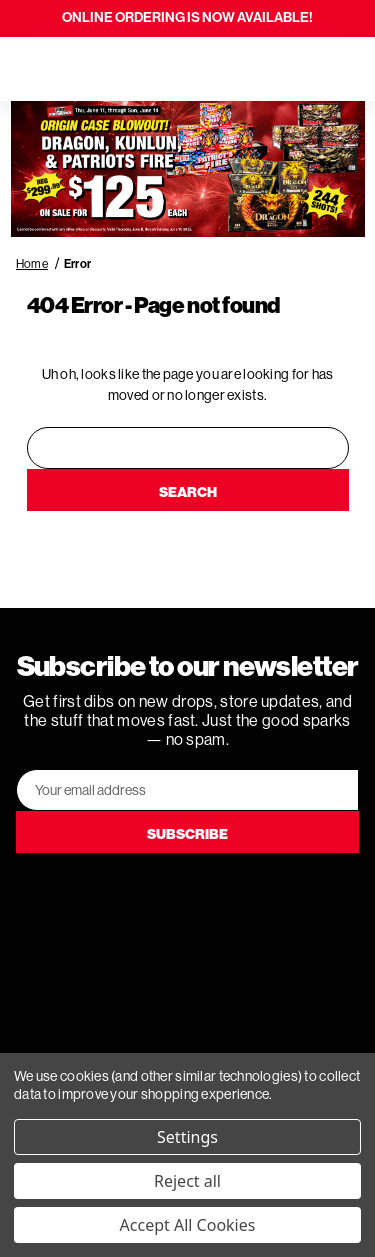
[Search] (72, 69)
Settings (187, 1137)
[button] (188, 169)
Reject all (187, 1181)
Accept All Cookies (188, 1225)
